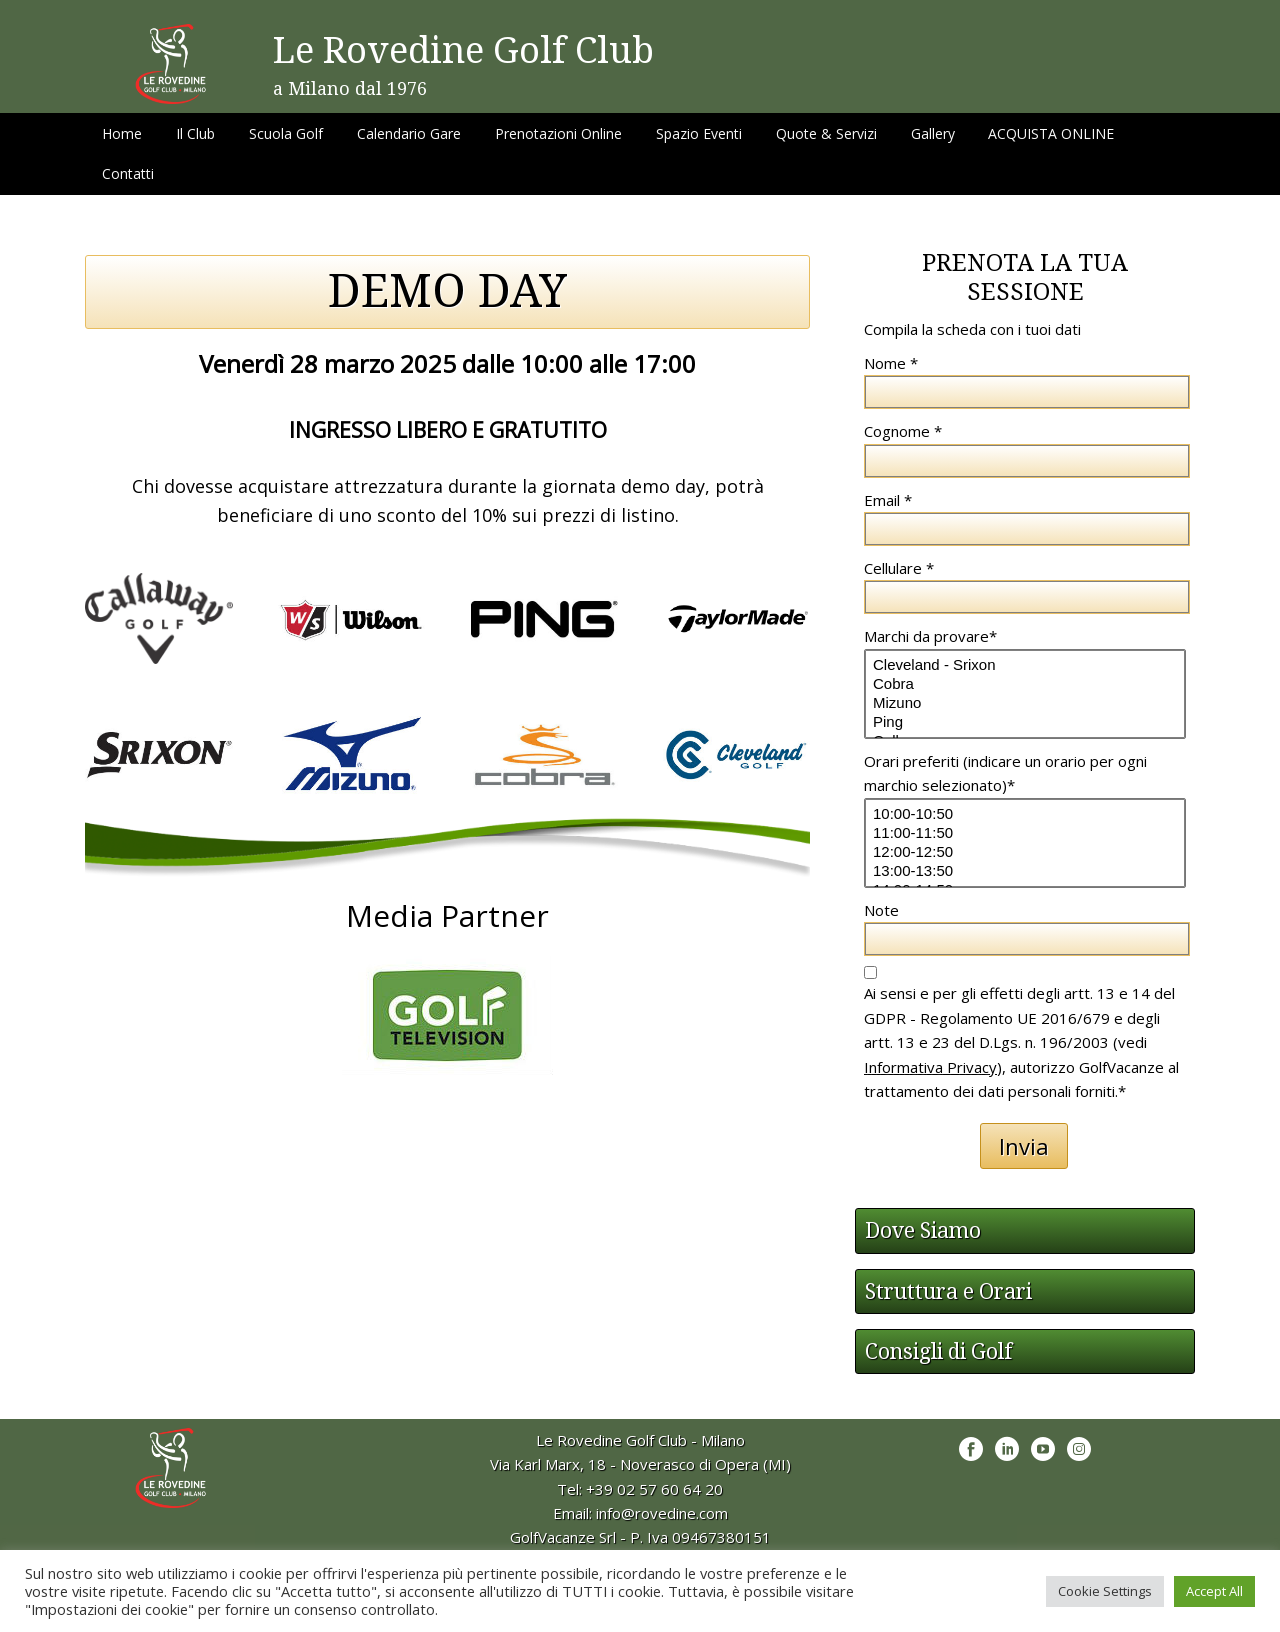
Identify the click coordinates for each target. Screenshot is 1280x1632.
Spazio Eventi (699, 133)
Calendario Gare (409, 133)
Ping (1025, 722)
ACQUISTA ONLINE (1051, 133)
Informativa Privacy (930, 1067)
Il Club (195, 133)
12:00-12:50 (1025, 852)
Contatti (128, 173)
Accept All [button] (1214, 1591)
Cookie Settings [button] (1105, 1591)
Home (122, 133)
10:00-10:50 (1025, 814)
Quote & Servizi (826, 133)
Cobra (1025, 684)
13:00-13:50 (1025, 871)
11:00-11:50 (1025, 833)
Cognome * (903, 431)
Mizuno (1025, 703)
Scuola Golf (286, 133)
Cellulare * (899, 568)
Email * (888, 500)
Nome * (891, 363)
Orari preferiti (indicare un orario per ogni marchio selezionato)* (1005, 773)
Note (881, 910)
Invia (1024, 1146)
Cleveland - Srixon (1025, 665)
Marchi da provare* (930, 636)
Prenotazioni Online (558, 133)
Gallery (933, 133)
